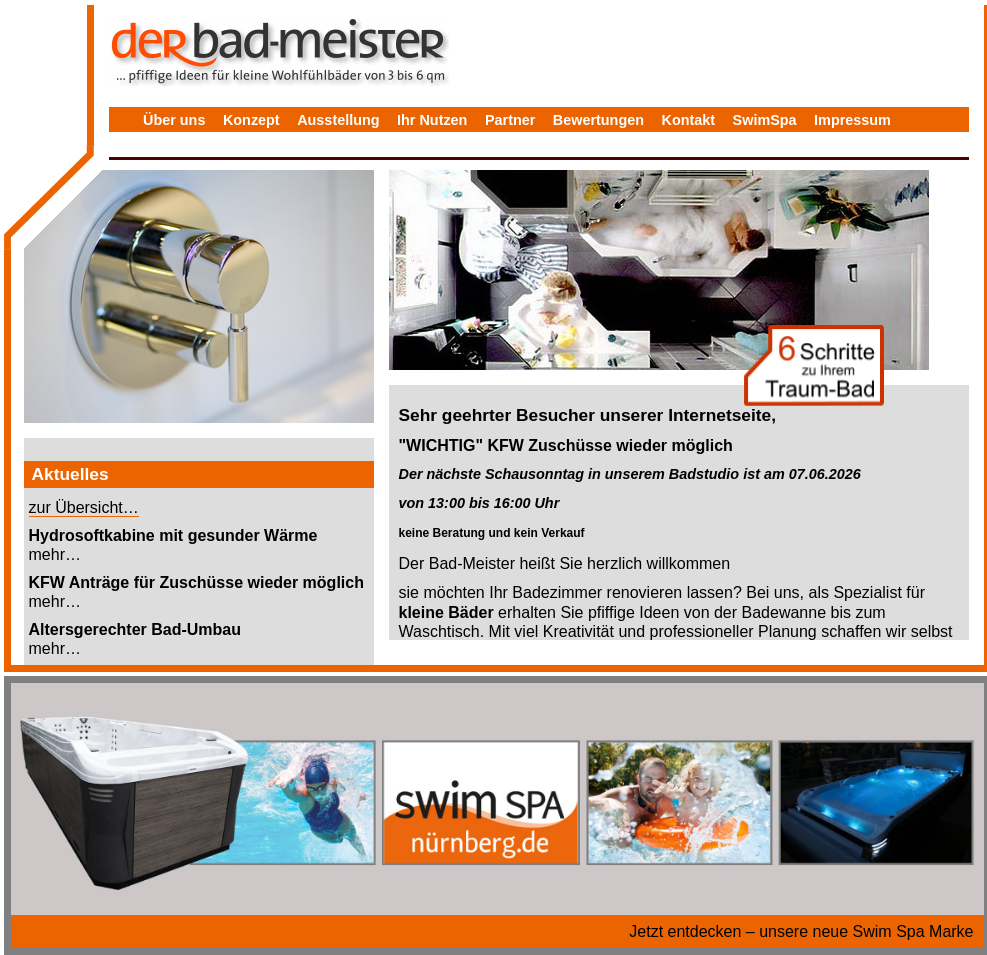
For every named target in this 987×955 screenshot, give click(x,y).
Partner (510, 120)
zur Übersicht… (84, 507)
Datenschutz (186, 149)
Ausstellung (338, 120)
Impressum (852, 120)
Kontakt (689, 120)
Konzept (251, 120)
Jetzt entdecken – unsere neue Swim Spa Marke (801, 931)
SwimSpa (765, 120)
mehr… (55, 554)
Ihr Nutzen (432, 120)
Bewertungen (598, 120)
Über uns (174, 120)
